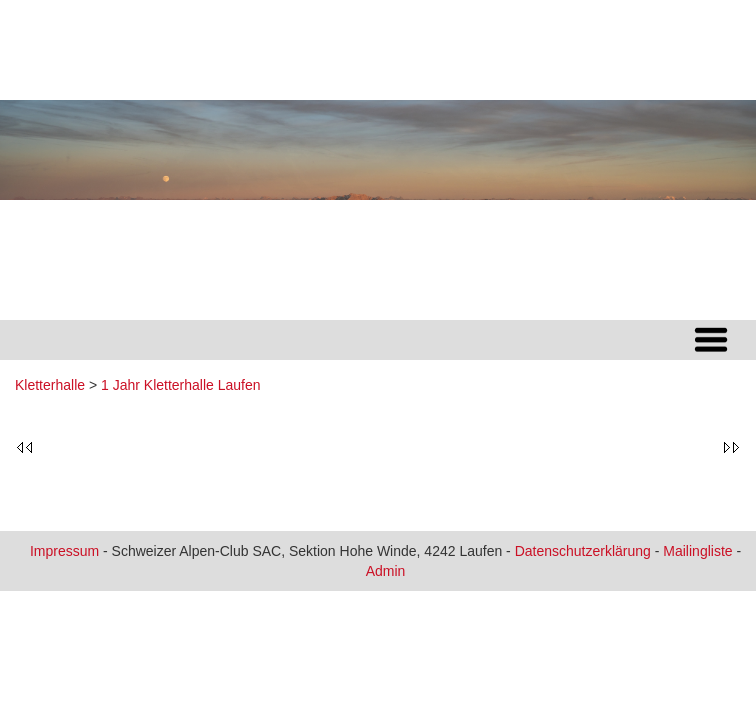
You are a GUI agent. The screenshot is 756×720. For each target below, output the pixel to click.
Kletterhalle (50, 385)
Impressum (64, 551)
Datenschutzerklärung (583, 551)
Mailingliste (697, 551)
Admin (386, 571)
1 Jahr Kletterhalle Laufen (181, 385)
